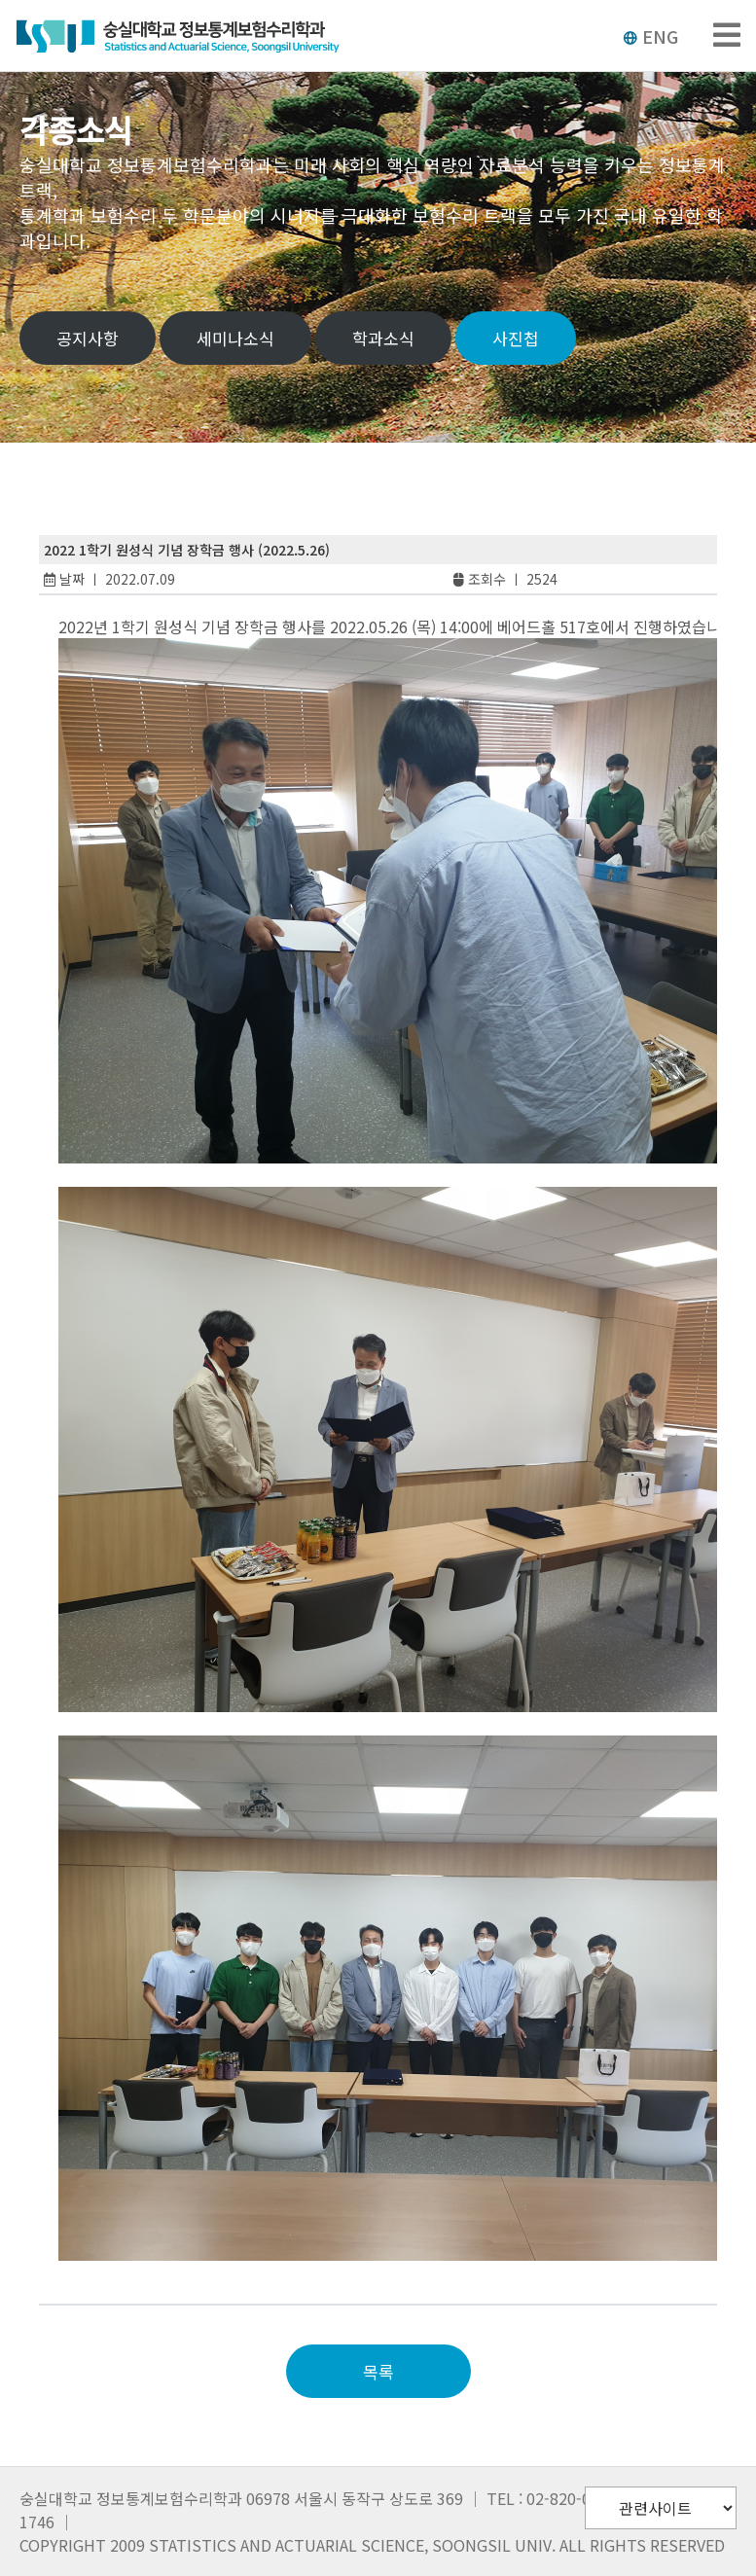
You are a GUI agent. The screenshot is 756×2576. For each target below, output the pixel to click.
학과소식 (383, 338)
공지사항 (87, 338)
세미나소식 (235, 338)
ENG (650, 36)
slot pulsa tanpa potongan (169, 2272)
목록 (378, 2371)
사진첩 (515, 338)
